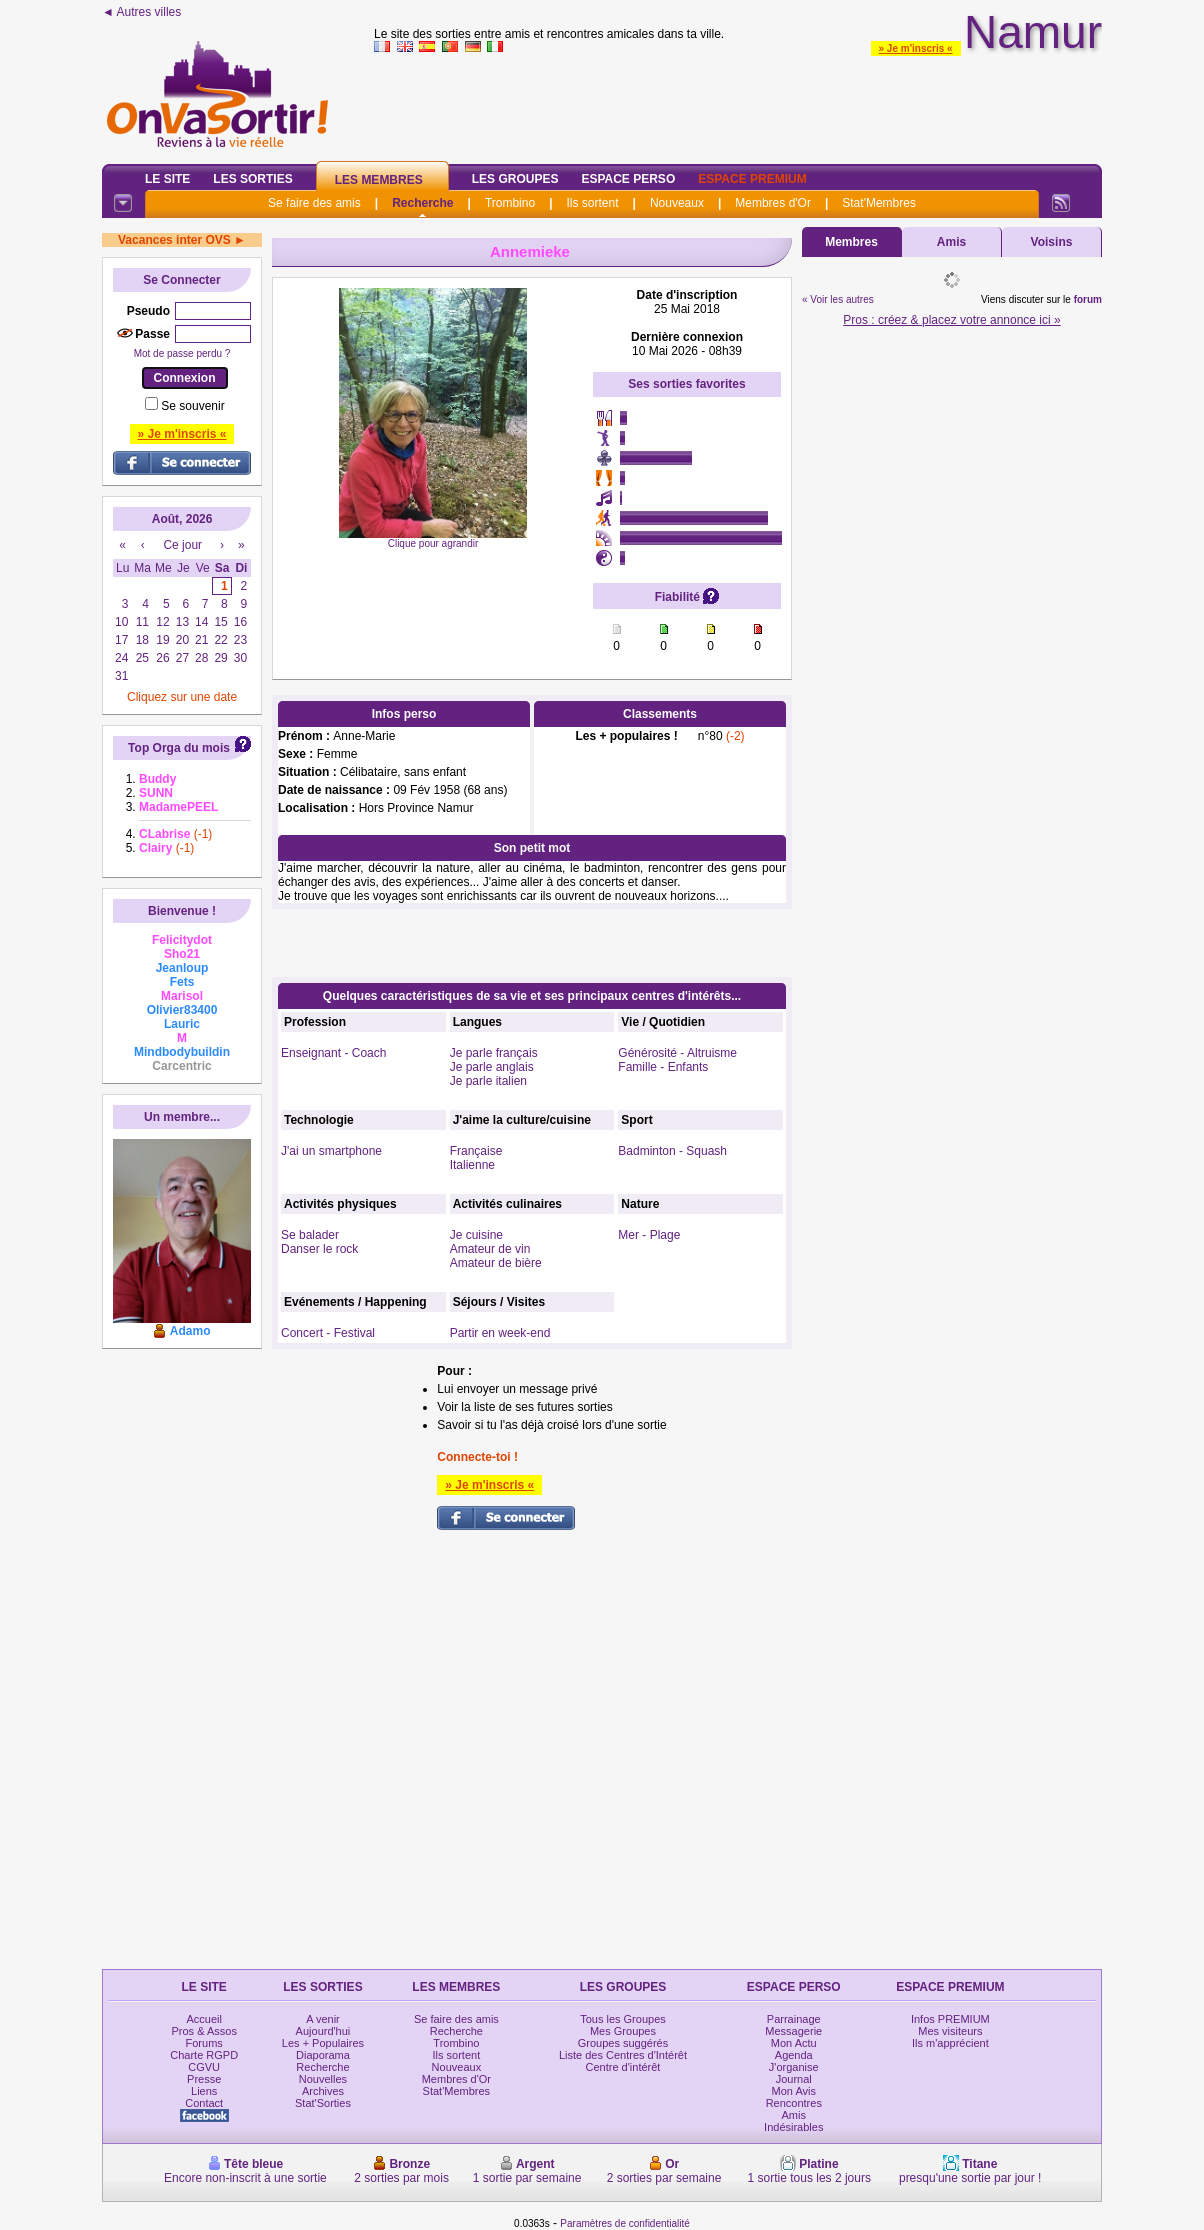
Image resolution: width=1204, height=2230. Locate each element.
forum (1088, 299)
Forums (204, 2043)
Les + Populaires (323, 2043)
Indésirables (793, 2127)
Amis (951, 242)
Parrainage (794, 2019)
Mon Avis (794, 2091)
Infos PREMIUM (950, 2019)
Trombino (510, 203)
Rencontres (794, 2103)
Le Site (167, 179)
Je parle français (494, 1053)
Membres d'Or (773, 203)
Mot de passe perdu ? (182, 353)
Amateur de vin (490, 1249)
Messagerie (793, 2031)
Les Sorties (252, 179)
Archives (323, 2091)
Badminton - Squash (672, 1151)
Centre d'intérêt (623, 2067)
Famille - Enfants (663, 1067)
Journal (794, 2079)
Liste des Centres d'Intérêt (623, 2055)
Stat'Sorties (323, 2103)
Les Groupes (515, 179)
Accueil (203, 2019)
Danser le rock (319, 1249)
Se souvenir (192, 406)
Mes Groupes (623, 2031)
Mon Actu (794, 2043)
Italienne (472, 1165)
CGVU (204, 2067)
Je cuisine (476, 1235)
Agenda (794, 2055)
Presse (204, 2079)
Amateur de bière (496, 1263)
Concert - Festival (328, 1333)
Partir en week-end (500, 1333)
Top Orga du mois (179, 748)
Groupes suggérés (623, 2043)
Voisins (1052, 242)
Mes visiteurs (950, 2031)
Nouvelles (323, 2079)
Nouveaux (677, 203)
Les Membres (379, 180)
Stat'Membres (879, 203)
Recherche (422, 203)
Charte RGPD (204, 2055)
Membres (851, 242)
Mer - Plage (649, 1235)
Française (476, 1151)
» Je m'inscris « (916, 48)
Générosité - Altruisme (677, 1053)
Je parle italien (488, 1081)
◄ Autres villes (141, 12)
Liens (204, 2091)
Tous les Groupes (623, 2019)
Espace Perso (628, 179)
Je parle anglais (492, 1067)
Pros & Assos (203, 2031)
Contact (204, 2103)
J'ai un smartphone (331, 1151)
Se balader (310, 1235)
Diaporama (323, 2055)
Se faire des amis (314, 203)
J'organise (794, 2067)
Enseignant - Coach (333, 1053)
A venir (323, 2019)
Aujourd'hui (323, 2031)
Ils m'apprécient (950, 2043)
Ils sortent (592, 203)
